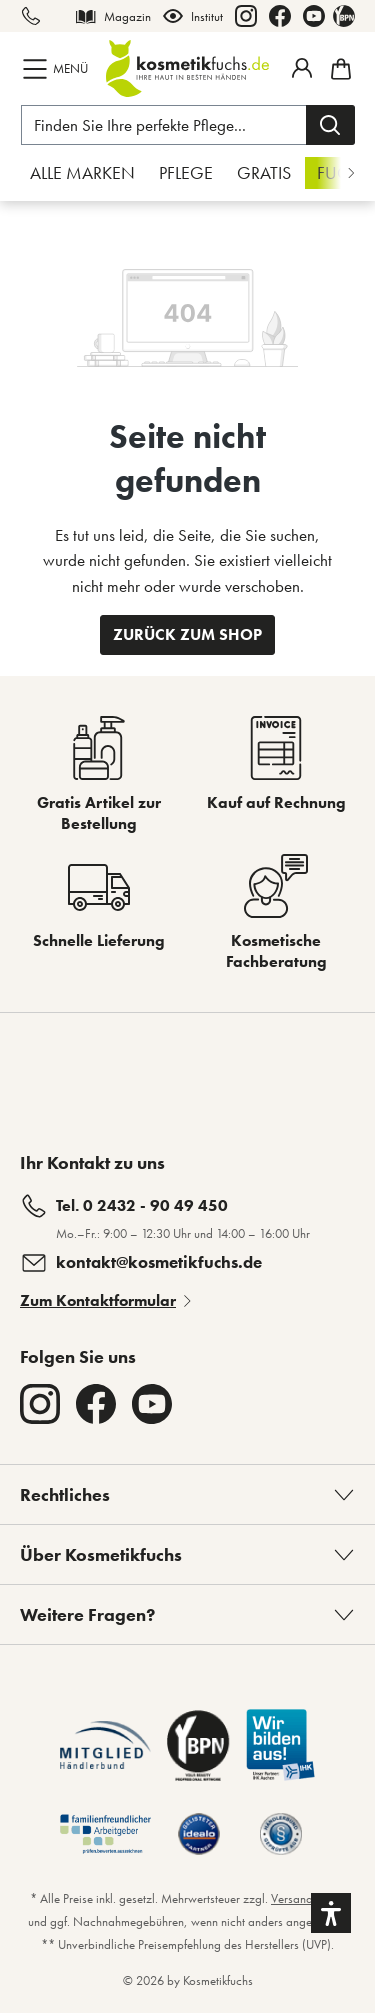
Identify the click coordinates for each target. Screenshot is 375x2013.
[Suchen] (330, 125)
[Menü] (57, 69)
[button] (331, 1913)
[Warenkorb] (338, 69)
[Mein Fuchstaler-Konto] (302, 68)
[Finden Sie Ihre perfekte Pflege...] (164, 125)
